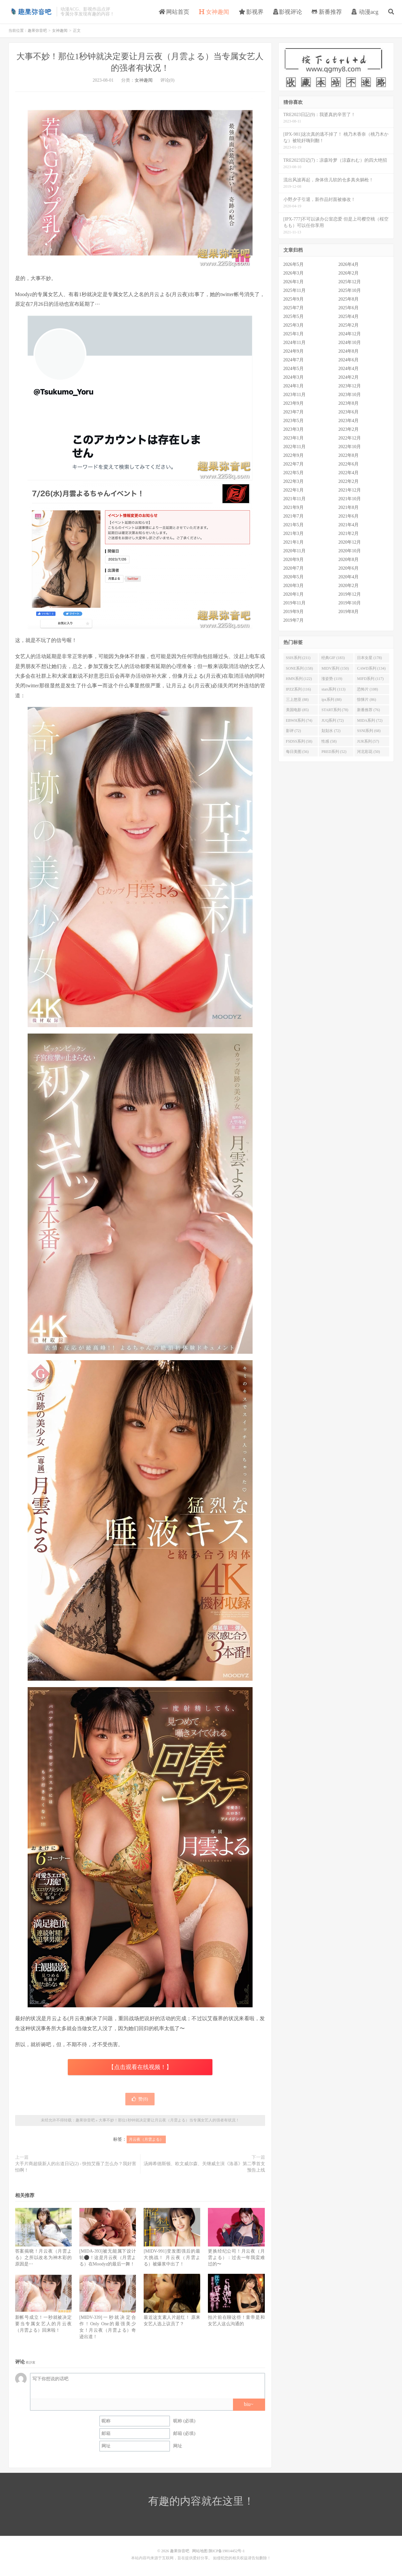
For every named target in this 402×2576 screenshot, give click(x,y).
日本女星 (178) (369, 657)
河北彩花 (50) (368, 751)
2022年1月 (293, 490)
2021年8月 (348, 507)
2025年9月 (293, 299)
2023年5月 (293, 420)
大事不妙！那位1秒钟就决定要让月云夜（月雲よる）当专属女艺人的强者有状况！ (169, 2120)
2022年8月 (348, 455)
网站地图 (200, 2551)
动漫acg (365, 12)
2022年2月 (348, 481)
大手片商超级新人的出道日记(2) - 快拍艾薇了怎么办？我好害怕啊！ (76, 2167)
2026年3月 (293, 273)
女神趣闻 (214, 12)
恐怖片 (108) (367, 689)
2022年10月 (349, 446)
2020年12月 (349, 542)
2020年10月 (349, 550)
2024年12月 (349, 333)
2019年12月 (349, 594)
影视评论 (287, 12)
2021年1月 (293, 542)
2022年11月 (294, 446)
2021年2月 (348, 533)
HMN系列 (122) (299, 678)
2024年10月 (349, 342)
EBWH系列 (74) (299, 720)
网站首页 (174, 12)
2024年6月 (348, 359)
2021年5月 (293, 524)
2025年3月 (293, 325)
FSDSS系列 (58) (299, 741)
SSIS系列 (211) (298, 657)
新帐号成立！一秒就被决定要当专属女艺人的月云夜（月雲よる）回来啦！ (43, 2324)
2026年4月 (348, 264)
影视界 (251, 12)
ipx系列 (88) (331, 699)
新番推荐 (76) (368, 710)
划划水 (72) (330, 730)
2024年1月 (293, 386)
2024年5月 (293, 368)
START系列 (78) (334, 710)
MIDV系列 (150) (335, 668)
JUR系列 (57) (368, 741)
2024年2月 (348, 377)
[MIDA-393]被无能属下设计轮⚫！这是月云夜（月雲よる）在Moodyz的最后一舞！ (107, 2257)
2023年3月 (293, 429)
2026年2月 (348, 273)
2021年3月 (293, 533)
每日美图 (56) (297, 751)
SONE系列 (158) (299, 668)
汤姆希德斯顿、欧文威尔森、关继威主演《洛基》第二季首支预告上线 (204, 2167)
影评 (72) (293, 730)
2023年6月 (348, 412)
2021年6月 (348, 516)
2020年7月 (293, 568)
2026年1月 (293, 281)
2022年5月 (293, 472)
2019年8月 (348, 611)
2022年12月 (349, 438)
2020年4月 (348, 576)
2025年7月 (293, 307)
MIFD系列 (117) (370, 678)
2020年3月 (293, 585)
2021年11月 (294, 498)
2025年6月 (348, 307)
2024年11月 (294, 342)
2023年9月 (293, 403)
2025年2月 (348, 325)
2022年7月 (293, 464)
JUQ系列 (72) (332, 720)
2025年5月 (293, 316)
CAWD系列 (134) (371, 668)
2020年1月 (293, 594)
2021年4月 (348, 524)
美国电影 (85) (297, 710)
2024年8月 (348, 351)
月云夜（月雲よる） (146, 2139)
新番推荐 (327, 12)
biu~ (248, 2404)
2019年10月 (349, 603)
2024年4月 (348, 368)
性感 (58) (328, 741)
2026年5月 (293, 264)
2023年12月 (349, 386)
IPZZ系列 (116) (298, 689)
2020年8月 (348, 559)
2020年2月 (348, 585)
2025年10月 (349, 290)
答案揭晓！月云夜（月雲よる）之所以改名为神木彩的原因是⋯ (43, 2257)
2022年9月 (293, 455)
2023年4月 (348, 420)
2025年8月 (348, 299)
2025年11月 (294, 290)
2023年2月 (348, 429)
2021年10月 (349, 498)
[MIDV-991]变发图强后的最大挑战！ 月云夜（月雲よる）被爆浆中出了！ (172, 2257)
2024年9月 (293, 351)
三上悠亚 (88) (297, 699)
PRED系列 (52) (333, 751)
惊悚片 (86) (366, 699)
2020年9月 (293, 559)
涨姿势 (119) (331, 678)
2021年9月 (293, 507)
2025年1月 (293, 333)
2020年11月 (294, 550)
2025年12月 (349, 281)
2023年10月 (349, 394)
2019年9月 (293, 611)
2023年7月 (293, 412)
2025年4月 (348, 316)
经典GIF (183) (332, 657)
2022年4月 (348, 472)
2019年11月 (294, 603)
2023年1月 (293, 438)
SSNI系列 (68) (368, 730)
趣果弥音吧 (30, 11)
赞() (140, 2099)
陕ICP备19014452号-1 (227, 2551)
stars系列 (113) (333, 689)
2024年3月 (293, 377)
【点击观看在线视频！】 (140, 2067)
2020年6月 (348, 568)
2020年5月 (293, 576)
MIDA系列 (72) (369, 720)
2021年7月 (293, 516)
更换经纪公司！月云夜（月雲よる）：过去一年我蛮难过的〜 (236, 2257)
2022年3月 (293, 481)
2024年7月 (293, 359)
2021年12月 (349, 490)
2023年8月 (348, 403)
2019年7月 (293, 620)
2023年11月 (294, 394)
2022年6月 (348, 464)
